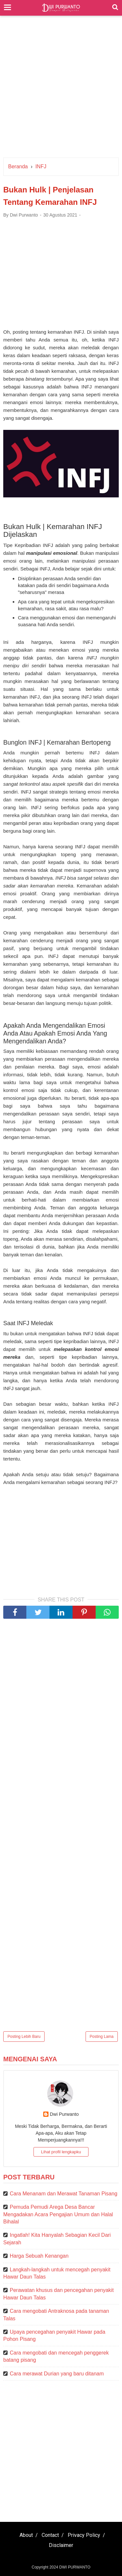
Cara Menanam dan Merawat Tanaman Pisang (63, 2193)
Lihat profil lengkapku (61, 2151)
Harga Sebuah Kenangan (39, 2256)
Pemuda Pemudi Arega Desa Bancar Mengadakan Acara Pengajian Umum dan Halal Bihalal (58, 2214)
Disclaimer (61, 2545)
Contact (50, 2535)
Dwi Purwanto (64, 2114)
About (26, 2535)
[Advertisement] (61, 90)
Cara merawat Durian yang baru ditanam (57, 2373)
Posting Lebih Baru (23, 2036)
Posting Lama (102, 2036)
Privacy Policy (84, 2535)
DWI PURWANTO (74, 2567)
